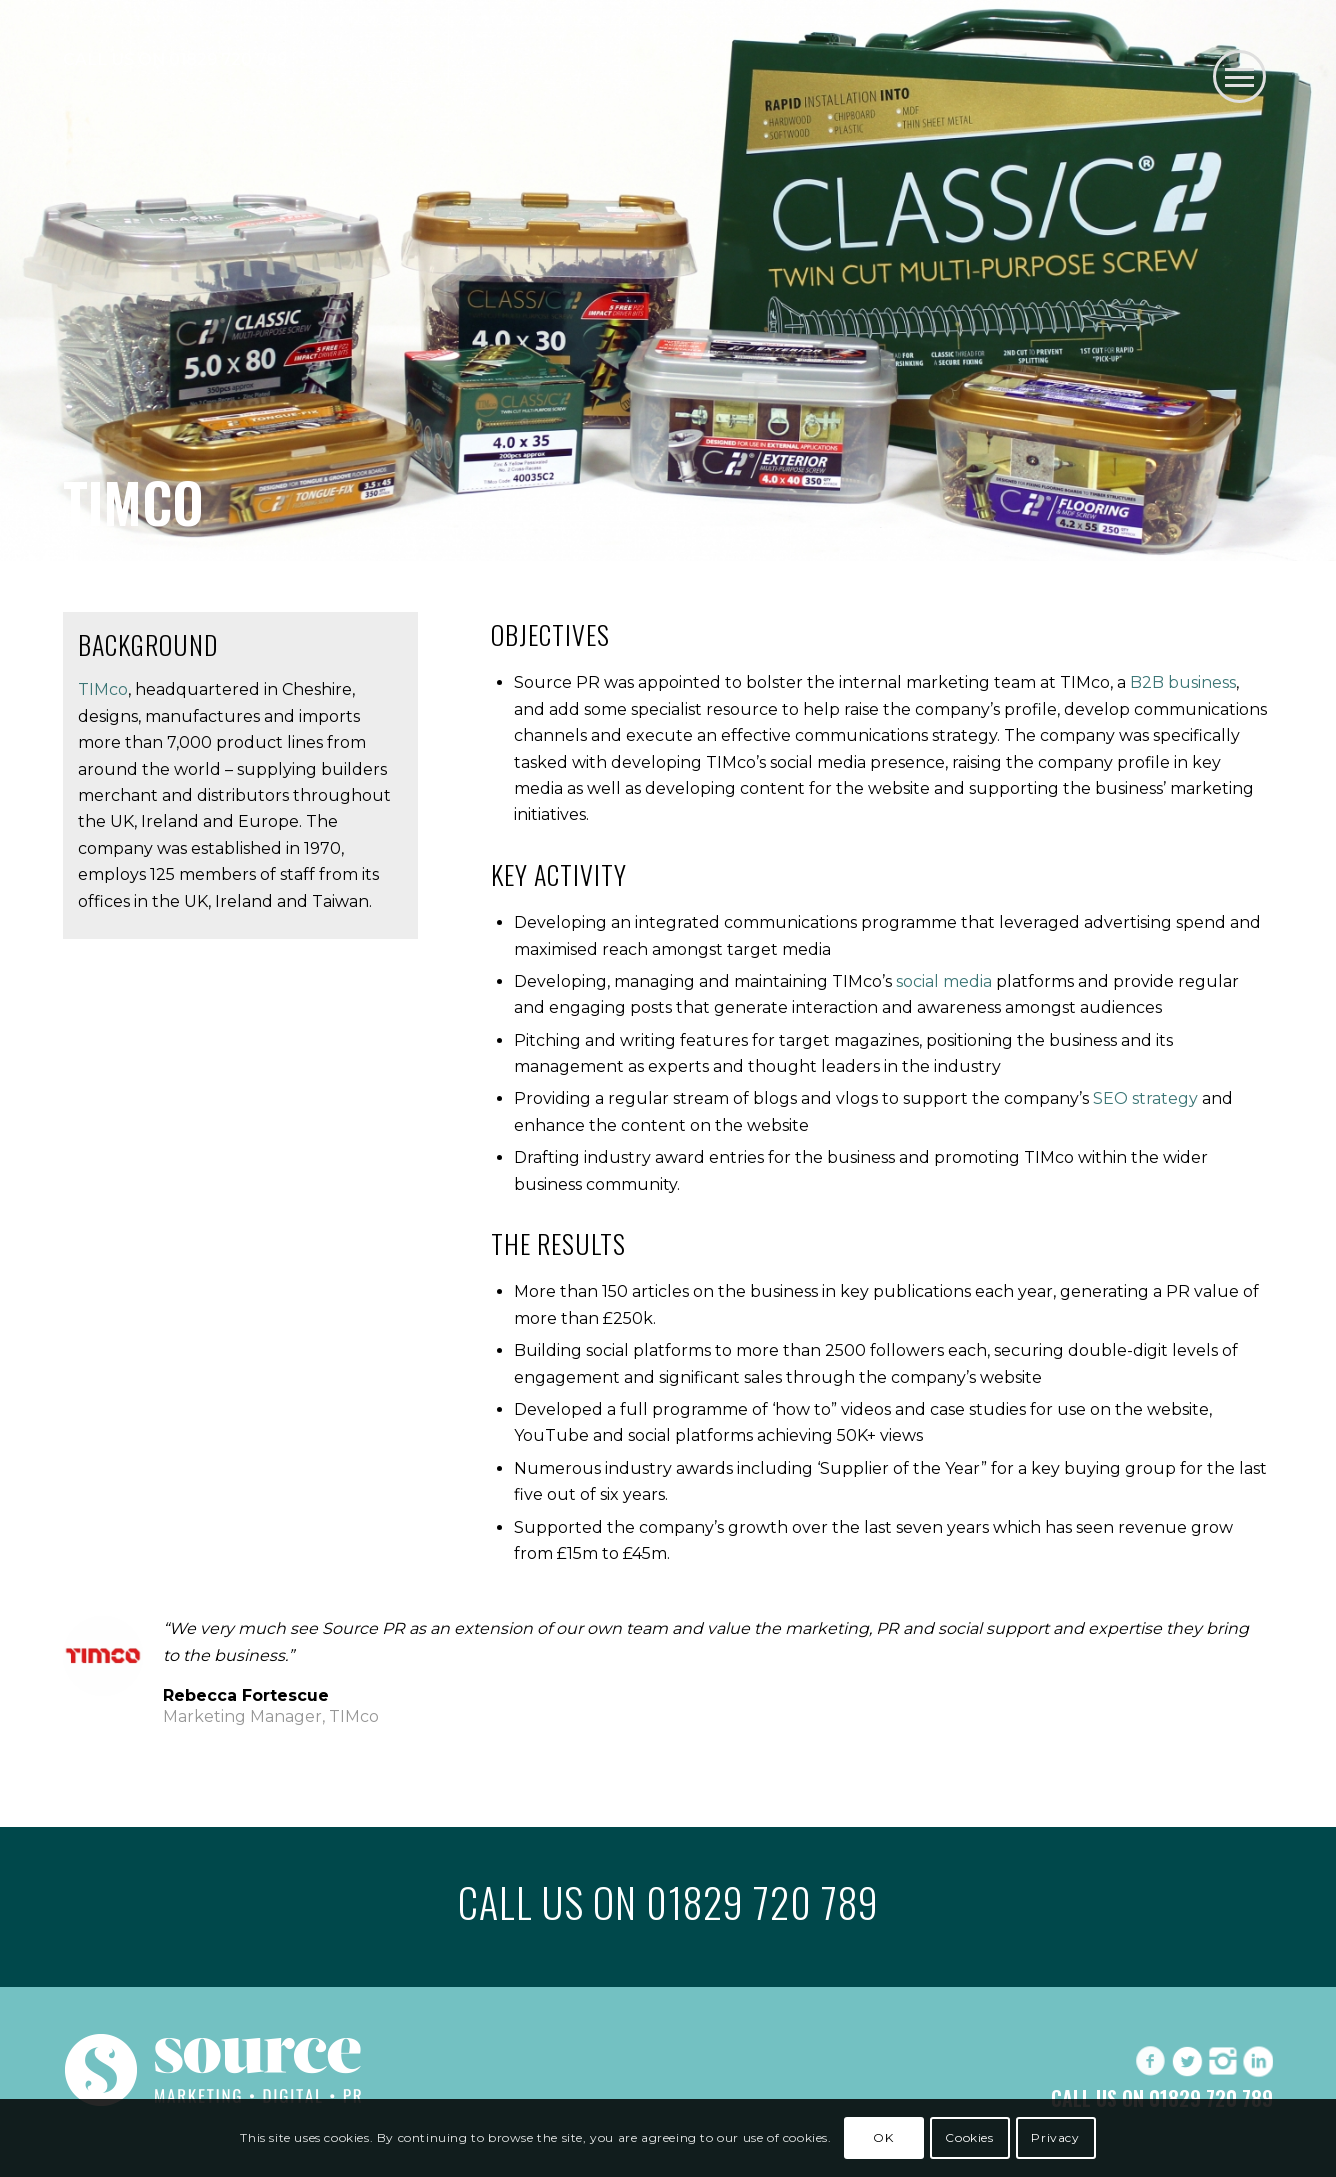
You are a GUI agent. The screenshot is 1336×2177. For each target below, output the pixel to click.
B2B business (1183, 682)
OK (883, 2137)
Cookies (969, 2137)
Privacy (1055, 2137)
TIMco (103, 689)
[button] (1239, 76)
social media (944, 981)
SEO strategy (1145, 1098)
